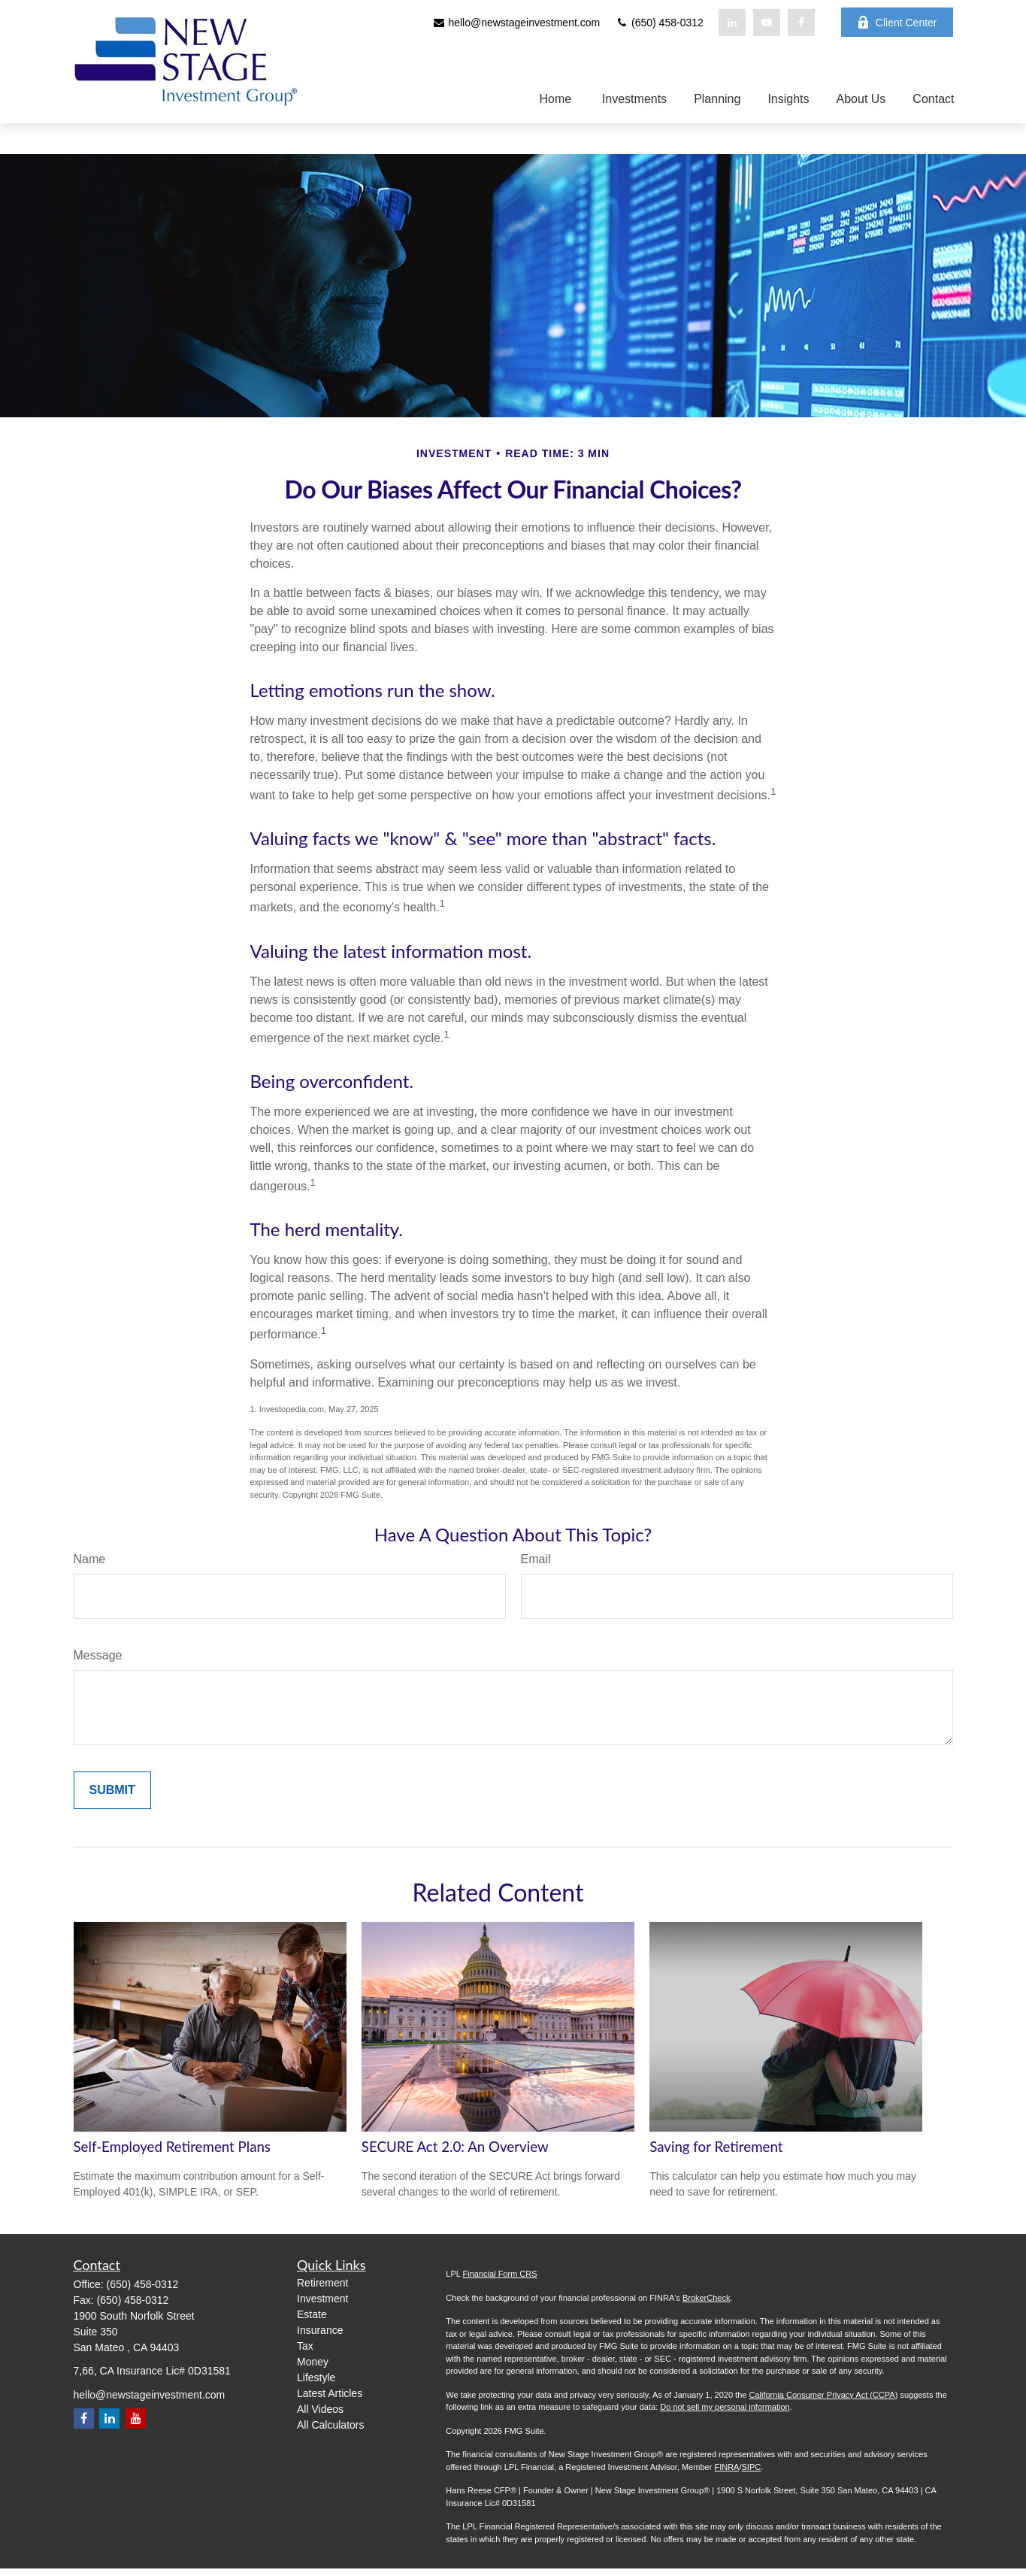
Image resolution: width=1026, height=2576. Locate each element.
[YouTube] (766, 22)
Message (98, 1655)
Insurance (320, 2330)
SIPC (751, 2466)
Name (90, 1559)
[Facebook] (801, 22)
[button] (552, 99)
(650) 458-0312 (659, 23)
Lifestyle (316, 2377)
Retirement (322, 2283)
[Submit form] (112, 1790)
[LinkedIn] (732, 22)
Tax (305, 2346)
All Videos (320, 2409)
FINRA (726, 2466)
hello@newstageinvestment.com (516, 23)
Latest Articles (329, 2393)
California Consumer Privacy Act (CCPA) (823, 2394)
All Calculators (330, 2425)
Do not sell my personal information (724, 2406)
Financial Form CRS (500, 2273)
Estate (312, 2314)
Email (536, 1559)
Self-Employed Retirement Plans (172, 2146)
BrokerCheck (706, 2297)
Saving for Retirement (715, 2146)
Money (312, 2362)
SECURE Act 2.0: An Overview (455, 2146)
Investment (322, 2299)
